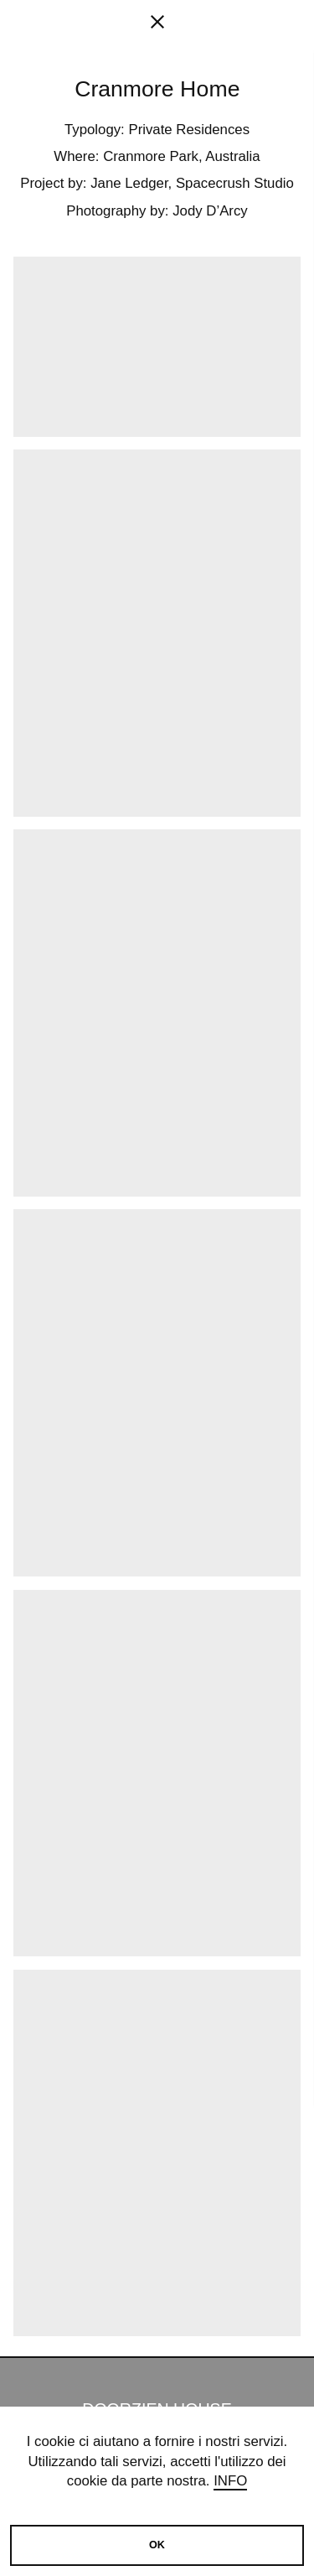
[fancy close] (157, 25)
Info (230, 2481)
